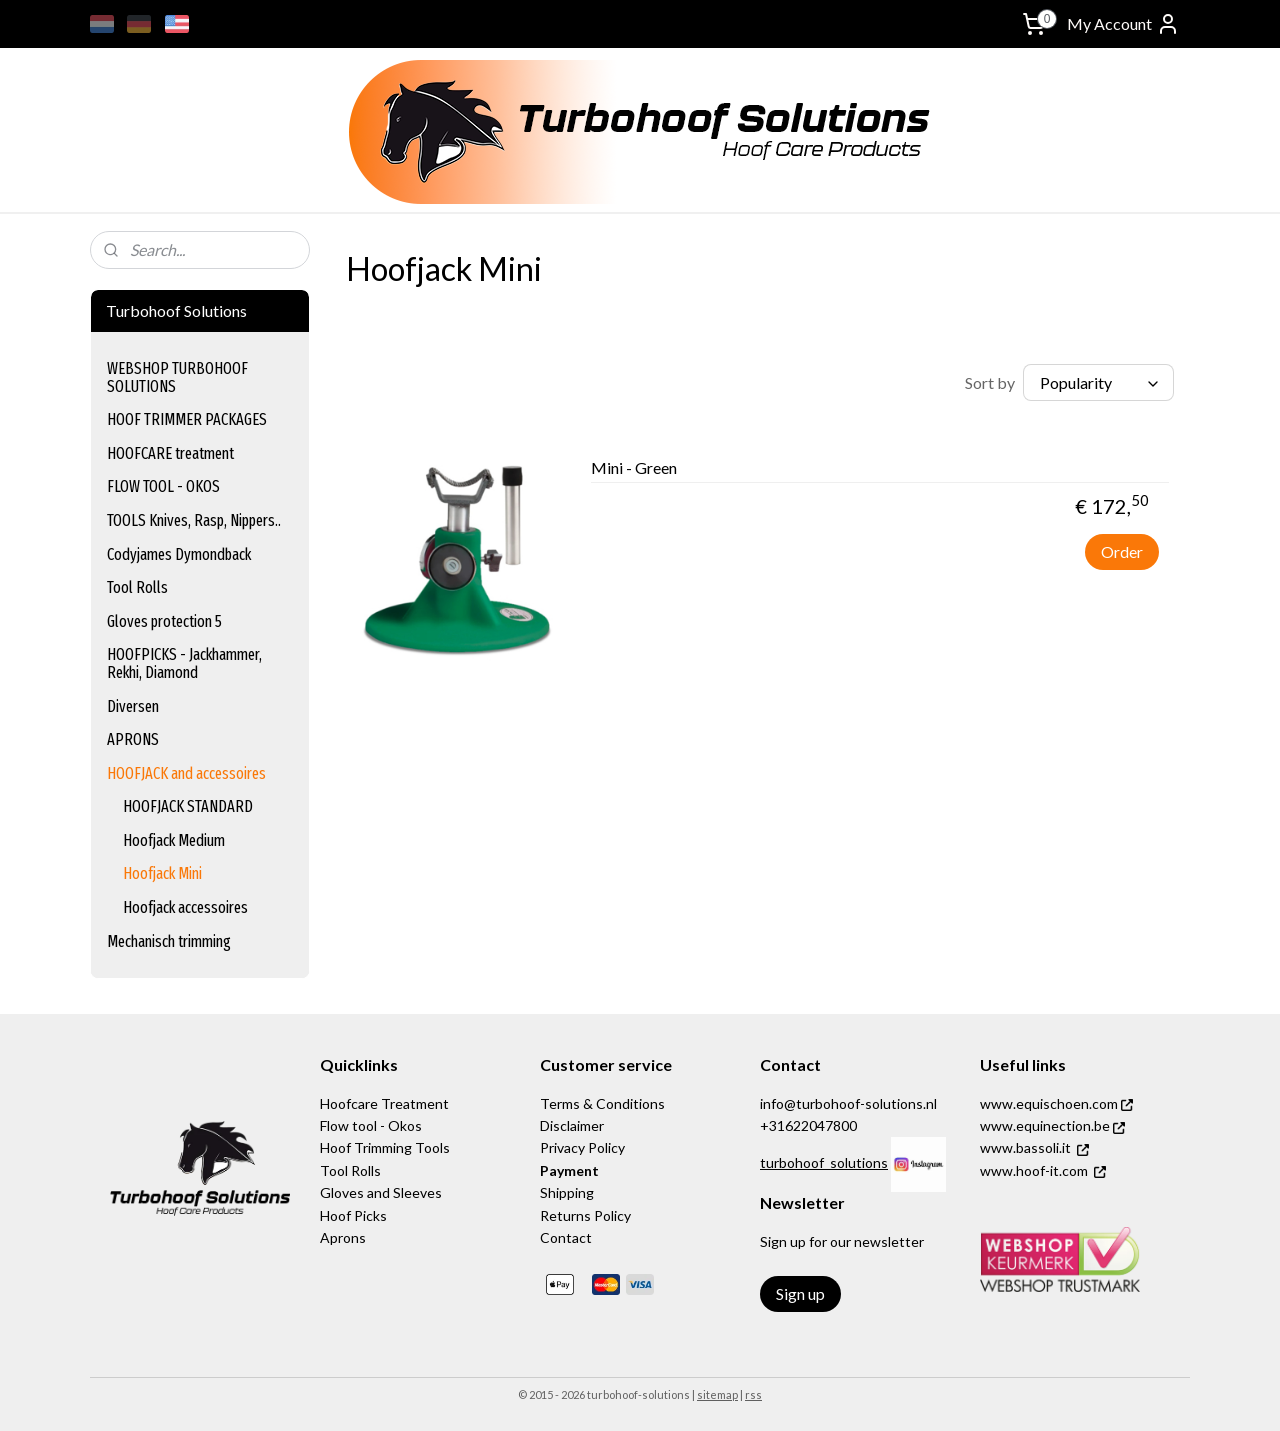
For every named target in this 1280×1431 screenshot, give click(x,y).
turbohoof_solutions (824, 1162)
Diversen (133, 706)
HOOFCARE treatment (170, 453)
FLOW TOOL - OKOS (163, 486)
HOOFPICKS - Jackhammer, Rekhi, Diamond (184, 663)
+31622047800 (808, 1125)
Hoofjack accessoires (185, 907)
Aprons (343, 1237)
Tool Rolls (137, 587)
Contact (566, 1237)
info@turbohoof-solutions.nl (848, 1103)
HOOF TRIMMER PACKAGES (187, 419)
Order (1122, 551)
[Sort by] (1098, 382)
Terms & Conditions (602, 1103)
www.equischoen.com (1056, 1103)
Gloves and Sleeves (381, 1192)
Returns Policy (585, 1215)
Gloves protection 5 (164, 621)
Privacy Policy (582, 1147)
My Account (1123, 24)
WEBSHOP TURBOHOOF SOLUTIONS (177, 377)
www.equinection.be (1052, 1125)
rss (753, 1394)
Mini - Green (634, 467)
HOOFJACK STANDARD (188, 806)
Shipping (567, 1192)
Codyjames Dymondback (179, 554)
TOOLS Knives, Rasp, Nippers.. (194, 520)
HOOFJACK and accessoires (186, 773)
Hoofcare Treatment (384, 1103)
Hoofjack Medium (174, 840)
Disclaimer (572, 1125)
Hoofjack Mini (162, 873)
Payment (569, 1170)
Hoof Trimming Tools (385, 1147)
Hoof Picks (353, 1215)
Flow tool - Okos (371, 1125)
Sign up (800, 1293)
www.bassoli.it (1025, 1147)
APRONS (133, 739)
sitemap (717, 1394)
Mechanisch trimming (169, 941)
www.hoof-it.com (1034, 1170)
